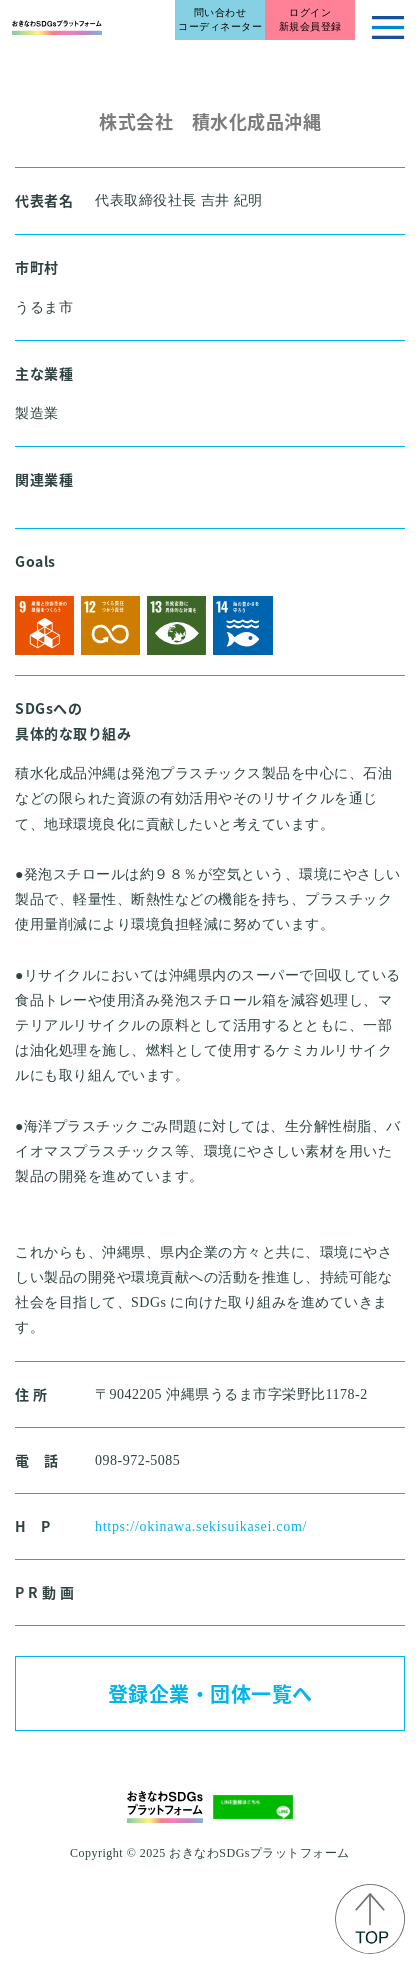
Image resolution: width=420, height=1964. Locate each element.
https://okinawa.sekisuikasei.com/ (201, 1526)
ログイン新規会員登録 (310, 19)
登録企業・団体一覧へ (210, 1693)
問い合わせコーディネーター (220, 19)
